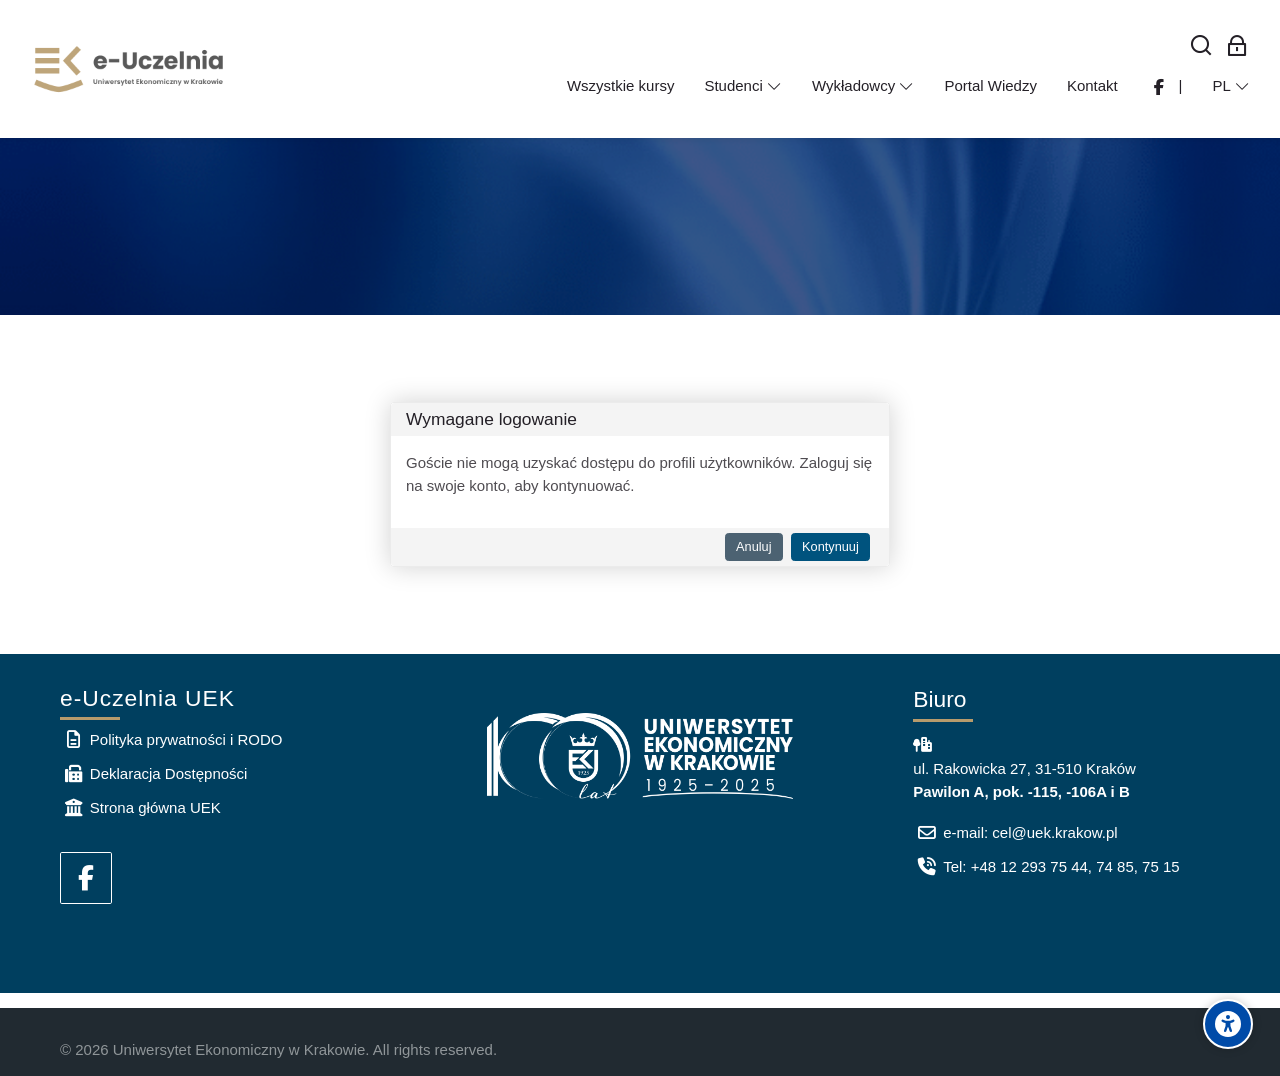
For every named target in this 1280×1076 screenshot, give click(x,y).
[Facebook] (86, 878)
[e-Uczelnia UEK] (130, 69)
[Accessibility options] (1228, 1024)
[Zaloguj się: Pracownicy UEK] (1237, 46)
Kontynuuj (830, 546)
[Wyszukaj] (1201, 46)
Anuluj (753, 546)
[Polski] (1231, 86)
